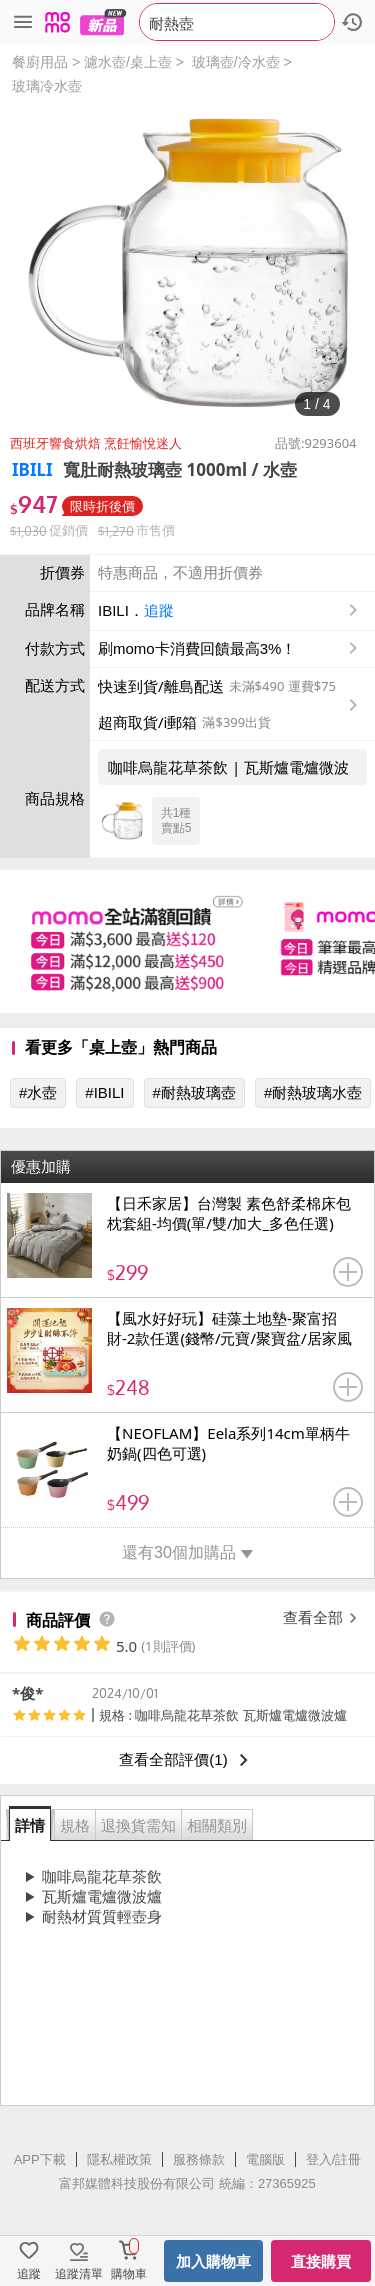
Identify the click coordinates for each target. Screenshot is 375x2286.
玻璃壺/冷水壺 (236, 62)
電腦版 (265, 2159)
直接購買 (321, 2261)
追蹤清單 (79, 2274)
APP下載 (40, 2159)
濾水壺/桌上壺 (128, 62)
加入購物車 (213, 2261)
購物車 (129, 2274)
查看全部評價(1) (187, 1760)
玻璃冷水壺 (47, 86)
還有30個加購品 (187, 1552)
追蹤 (159, 610)
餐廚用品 (40, 62)
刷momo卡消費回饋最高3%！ (197, 648)
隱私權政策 (119, 2159)
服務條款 (199, 2159)
